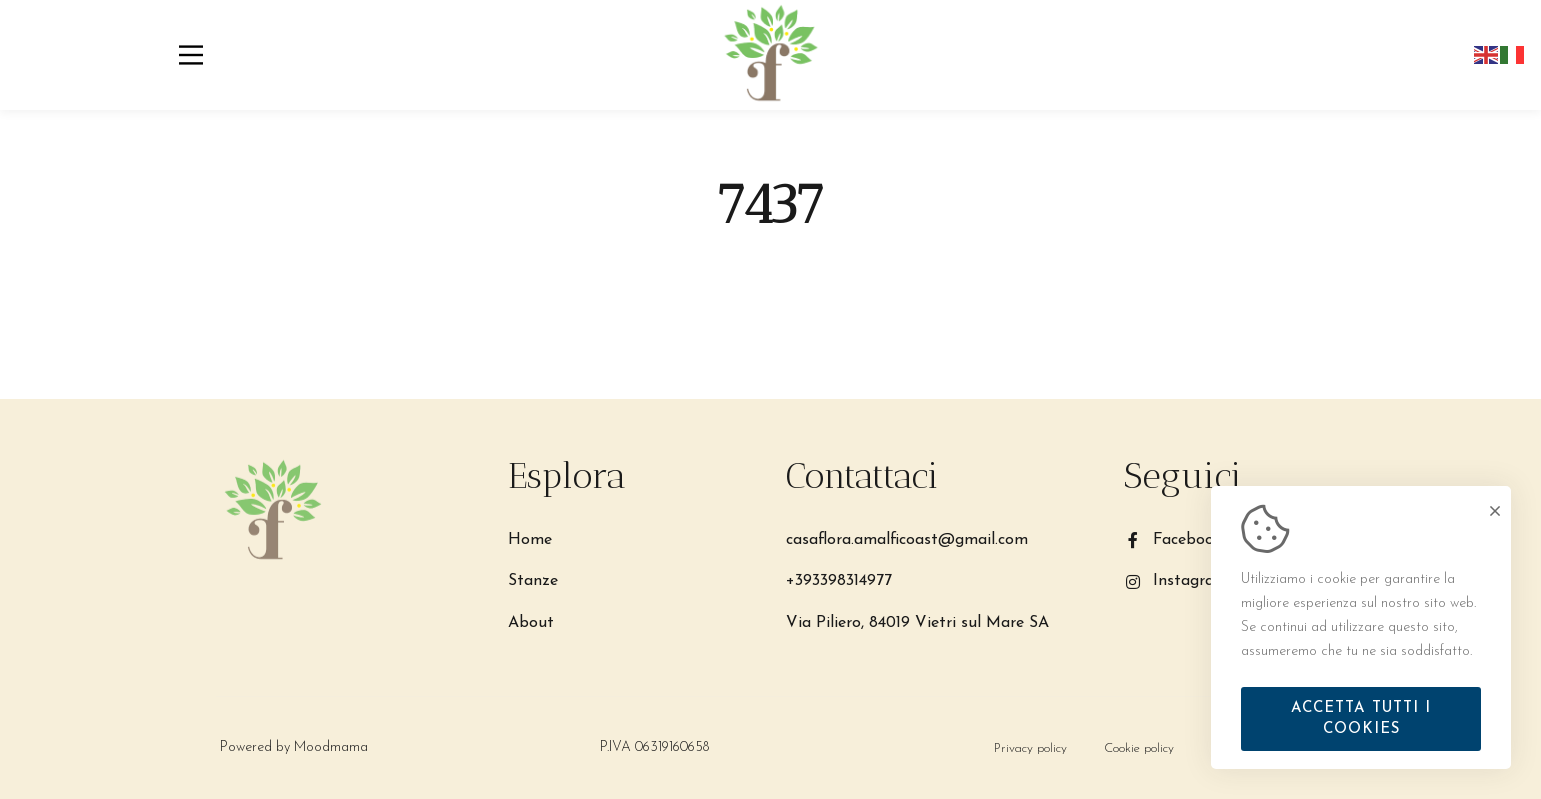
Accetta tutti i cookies (1361, 719)
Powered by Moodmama (292, 747)
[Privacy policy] (1030, 748)
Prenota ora (1260, 55)
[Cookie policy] (1139, 748)
